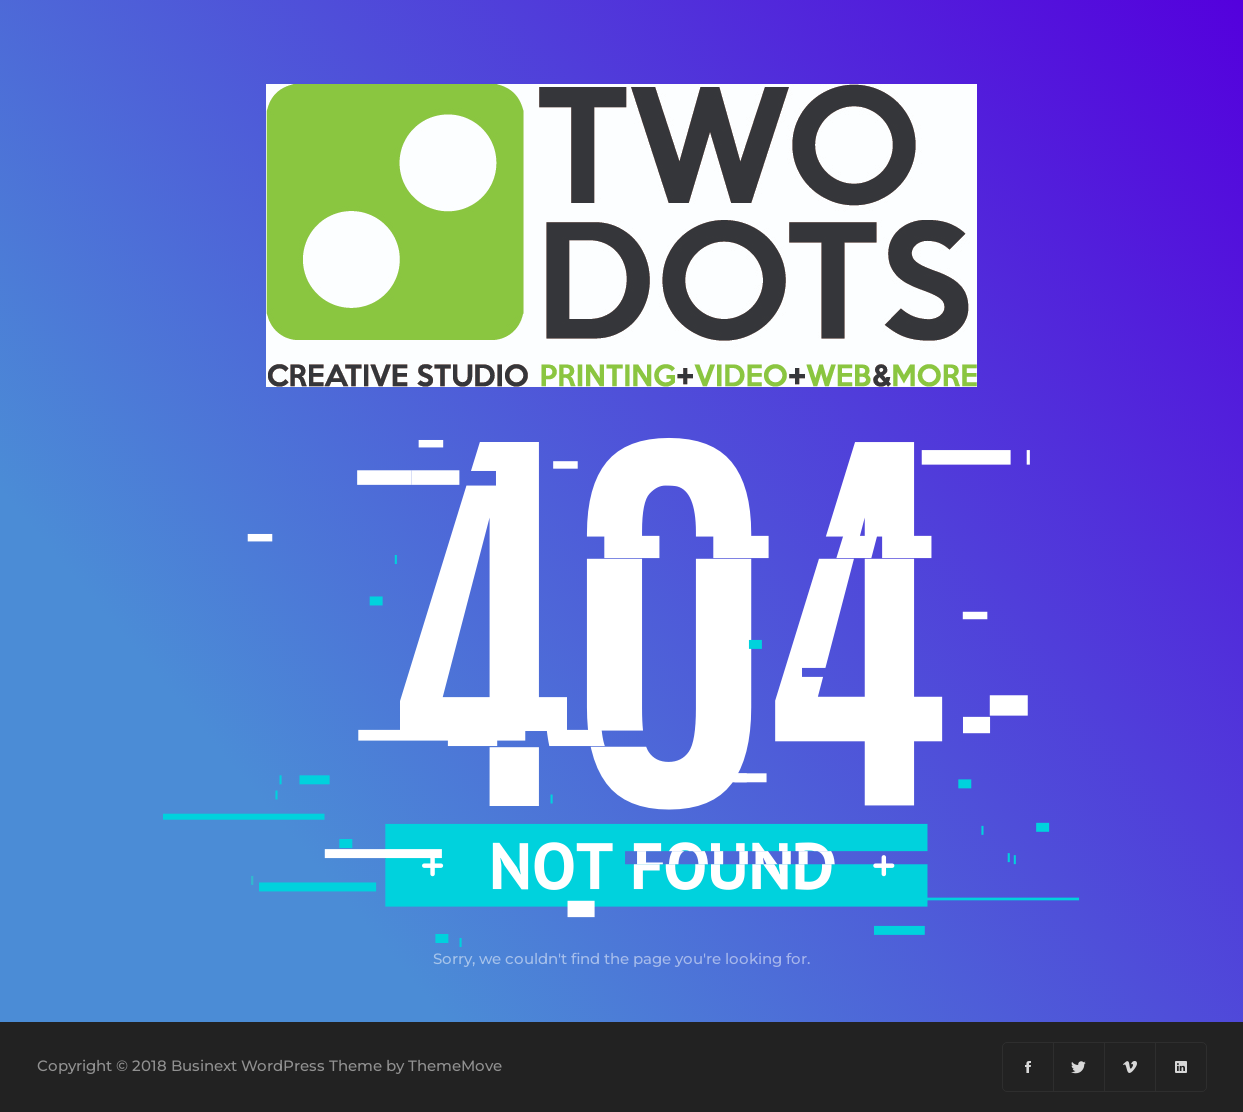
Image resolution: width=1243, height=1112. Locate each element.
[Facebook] (1028, 1067)
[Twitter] (1079, 1067)
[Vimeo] (1130, 1067)
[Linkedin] (1181, 1067)
